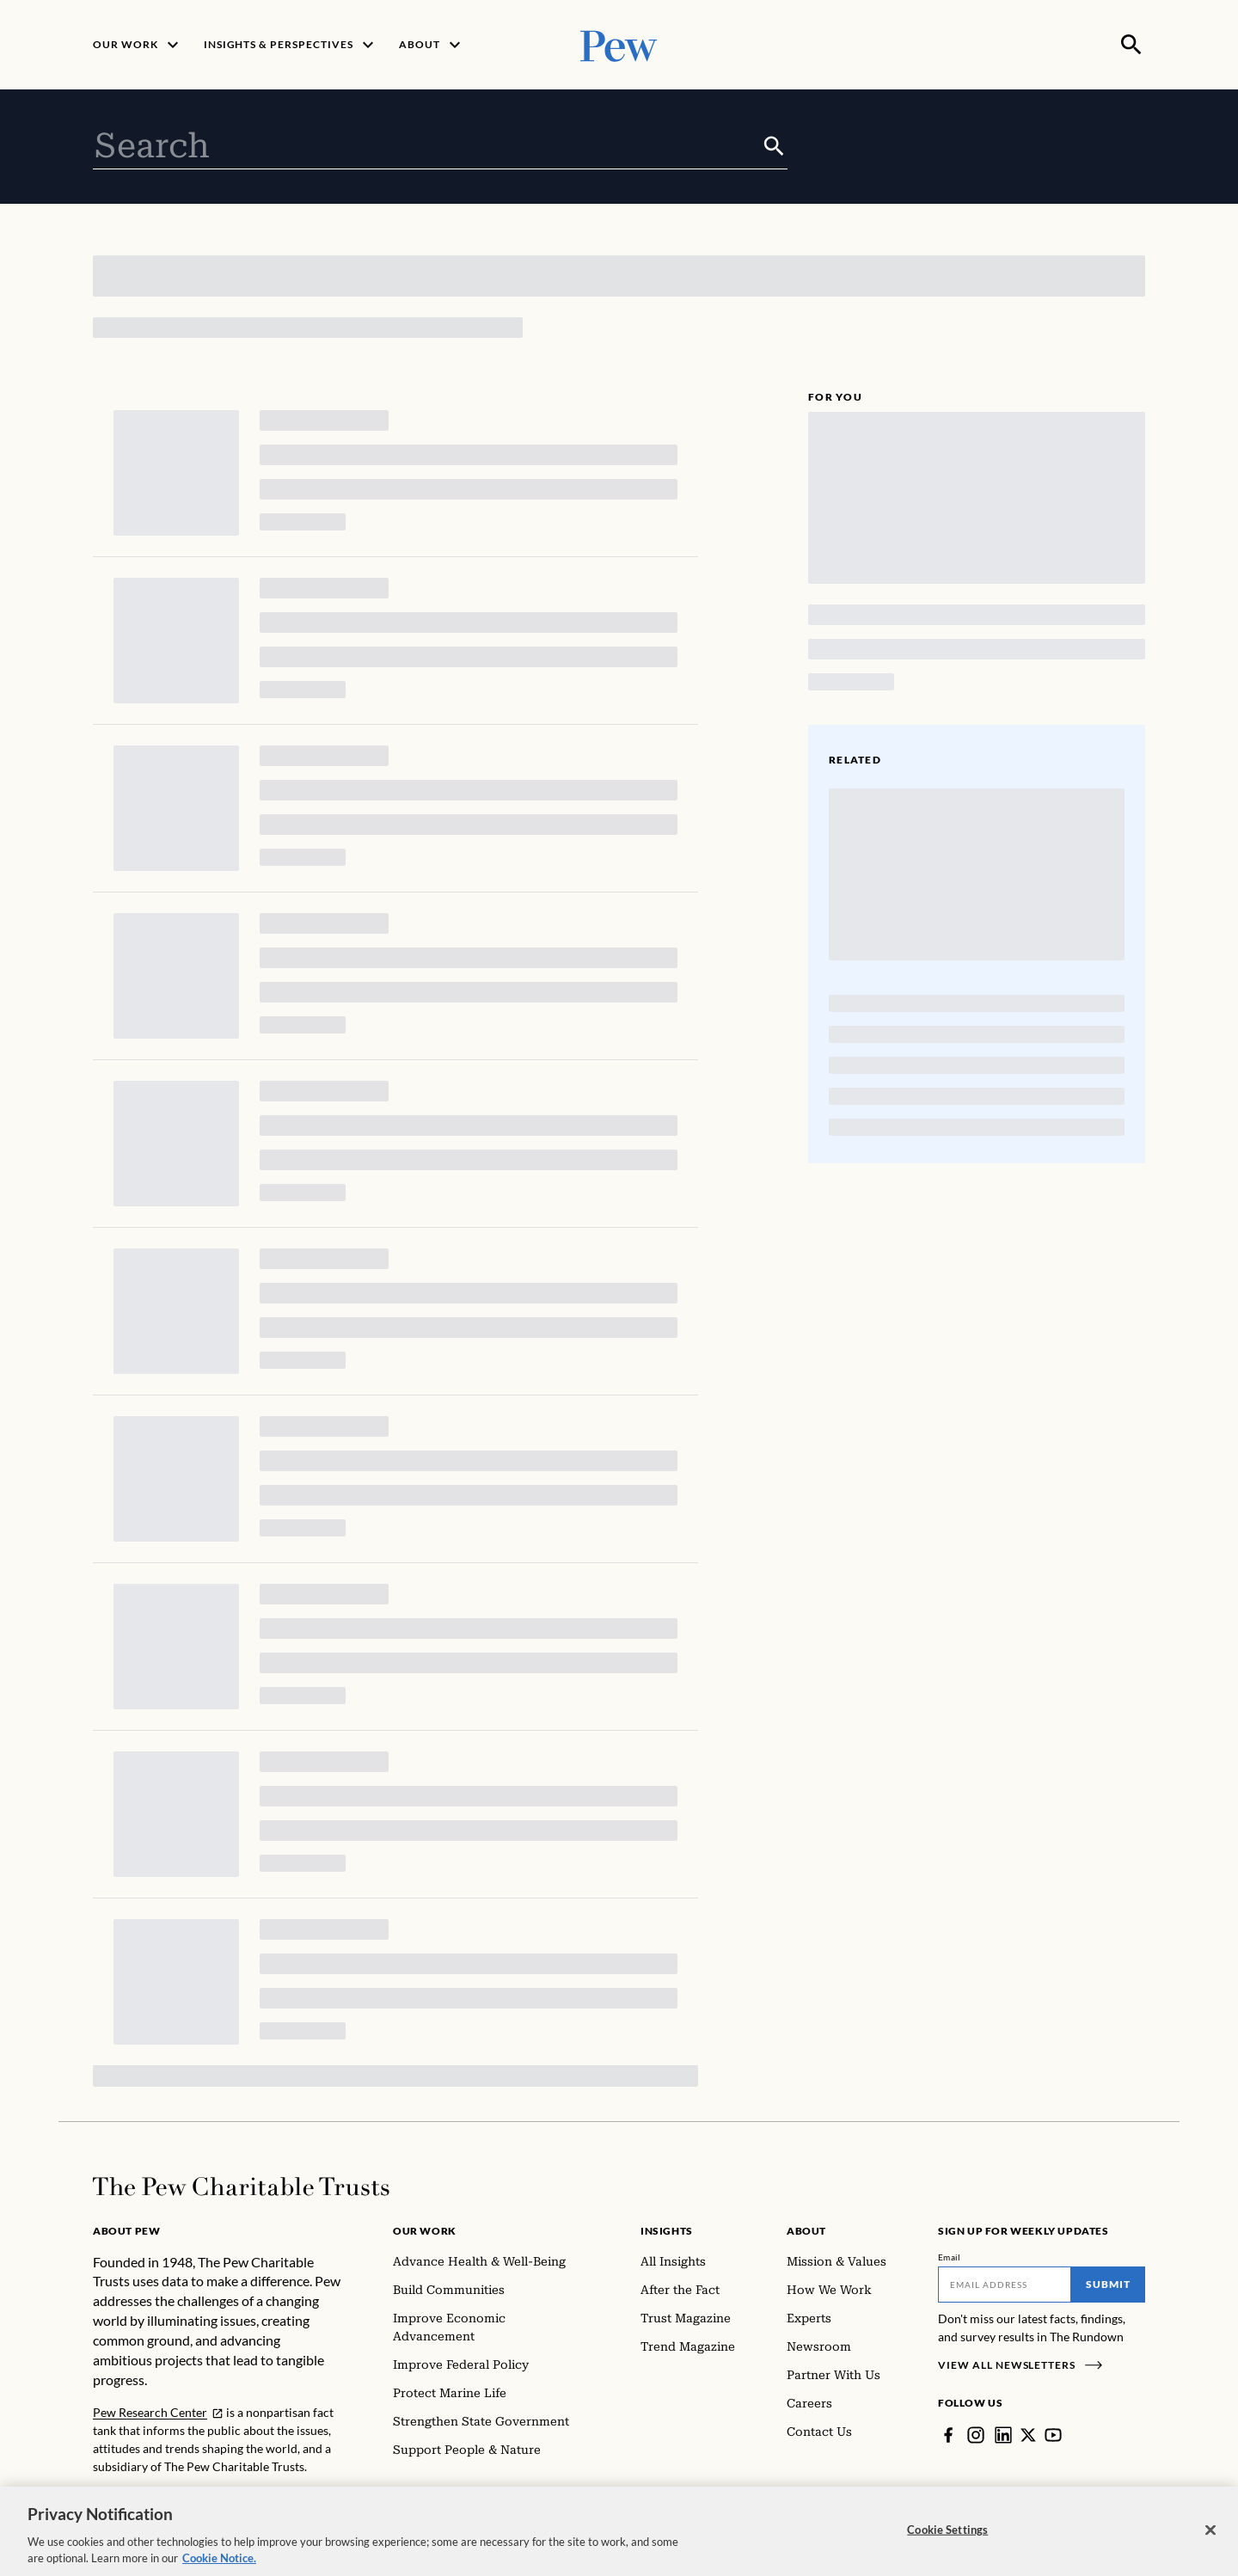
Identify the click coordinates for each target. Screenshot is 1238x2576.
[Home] (241, 2186)
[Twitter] (1028, 2435)
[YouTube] (1053, 2435)
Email (949, 2257)
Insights (666, 2230)
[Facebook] (948, 2435)
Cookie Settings (947, 2532)
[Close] (1210, 2533)
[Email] (1004, 2284)
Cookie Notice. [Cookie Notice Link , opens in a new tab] (219, 2561)
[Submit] (774, 146)
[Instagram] (975, 2435)
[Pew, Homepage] (619, 44)
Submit (1108, 2284)
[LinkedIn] (1003, 2435)
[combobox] (427, 146)
